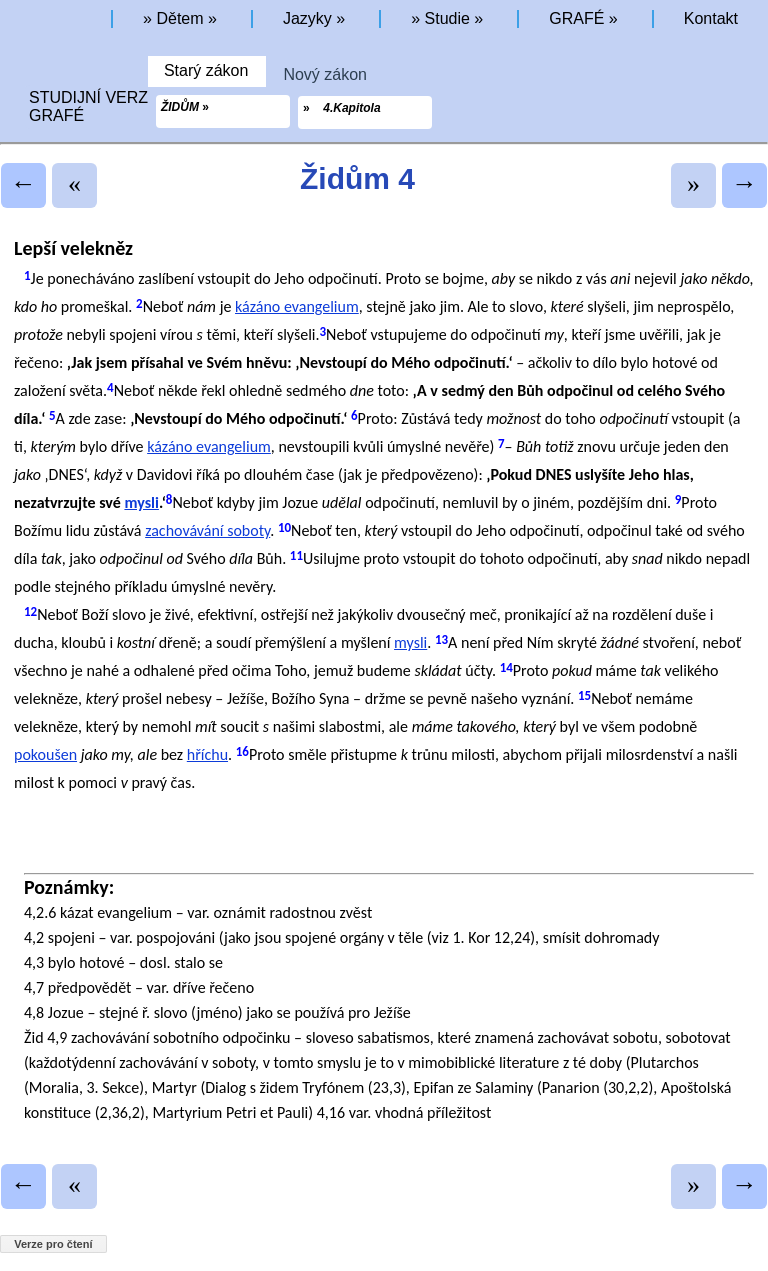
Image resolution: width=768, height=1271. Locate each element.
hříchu (207, 754)
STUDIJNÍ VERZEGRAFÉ (94, 106)
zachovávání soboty (207, 530)
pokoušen (45, 754)
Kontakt (711, 18)
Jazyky (307, 18)
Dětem (179, 18)
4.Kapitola (351, 108)
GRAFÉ (576, 18)
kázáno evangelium (297, 306)
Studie (447, 18)
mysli (141, 502)
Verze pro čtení (53, 1244)
